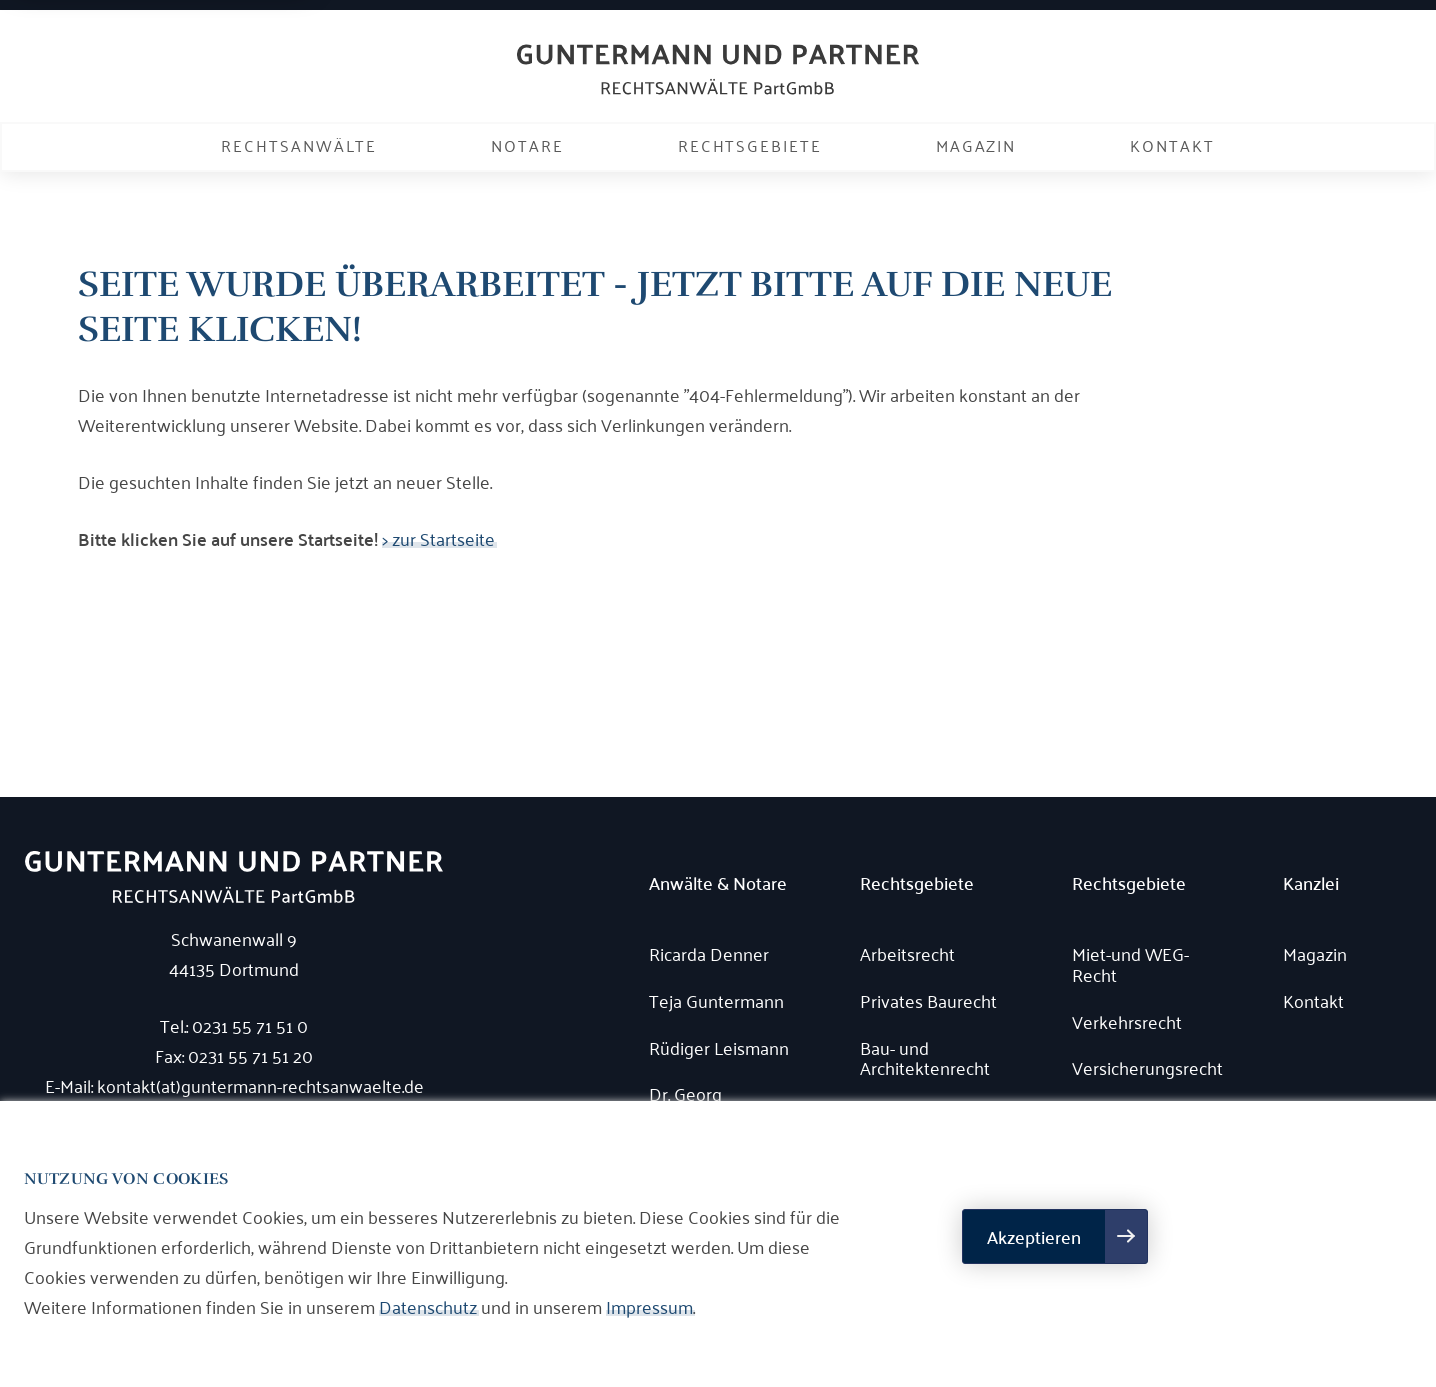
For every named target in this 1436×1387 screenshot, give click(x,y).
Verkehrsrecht (1127, 1021)
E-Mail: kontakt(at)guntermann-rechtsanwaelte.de (234, 1085)
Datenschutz (428, 1306)
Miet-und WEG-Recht (1130, 963)
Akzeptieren (1034, 1236)
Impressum (649, 1306)
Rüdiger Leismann (719, 1047)
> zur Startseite (438, 538)
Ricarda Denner (709, 953)
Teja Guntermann (716, 1000)
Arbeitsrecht (907, 953)
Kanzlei (1311, 883)
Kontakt (1172, 145)
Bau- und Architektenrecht (925, 1057)
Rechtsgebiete (750, 145)
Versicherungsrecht (1147, 1067)
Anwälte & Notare (718, 883)
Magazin (976, 145)
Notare (527, 145)
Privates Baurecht (928, 1000)
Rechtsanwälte (299, 145)
